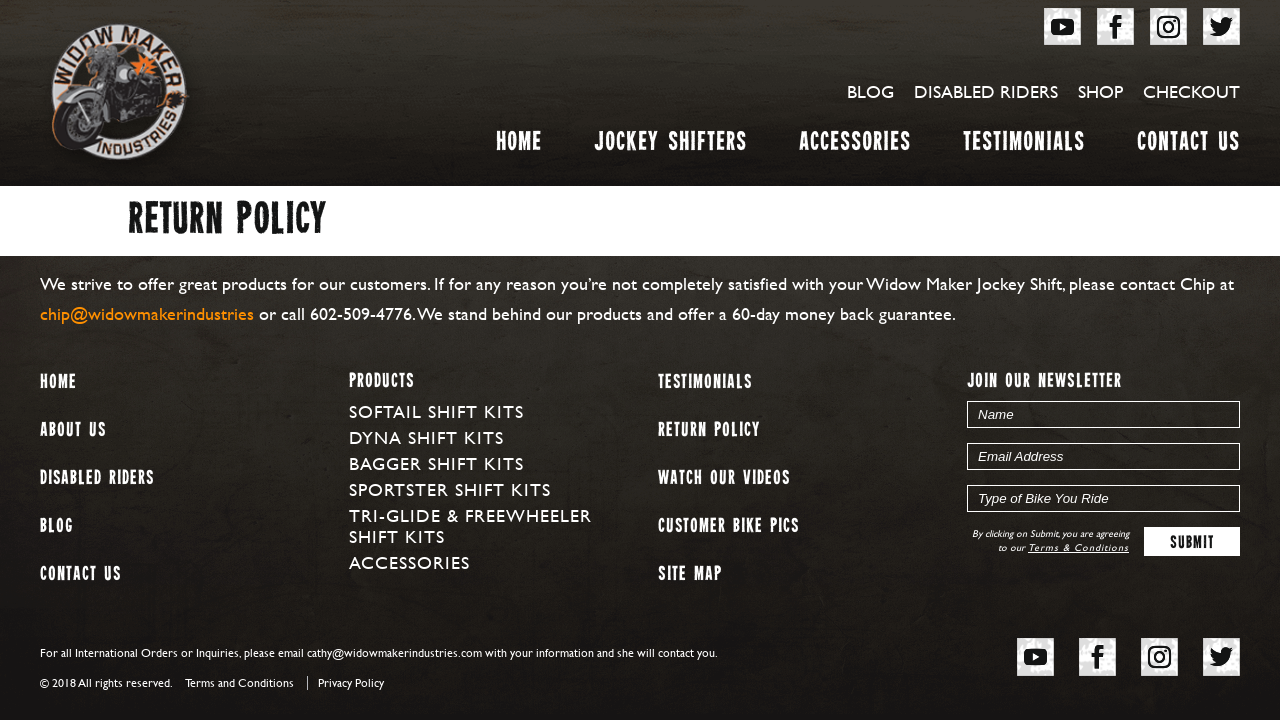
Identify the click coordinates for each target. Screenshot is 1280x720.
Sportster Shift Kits (450, 489)
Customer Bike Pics (728, 526)
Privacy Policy (351, 683)
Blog (870, 91)
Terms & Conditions (1078, 547)
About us (73, 430)
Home (519, 145)
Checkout (1191, 91)
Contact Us (1188, 145)
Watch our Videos (724, 478)
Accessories (855, 145)
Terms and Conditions (239, 683)
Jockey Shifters (670, 145)
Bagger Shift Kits (436, 463)
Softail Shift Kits (436, 411)
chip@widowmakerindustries (147, 313)
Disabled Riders (986, 91)
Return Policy (709, 430)
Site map (690, 574)
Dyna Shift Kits (426, 437)
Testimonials (1024, 145)
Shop (1100, 91)
